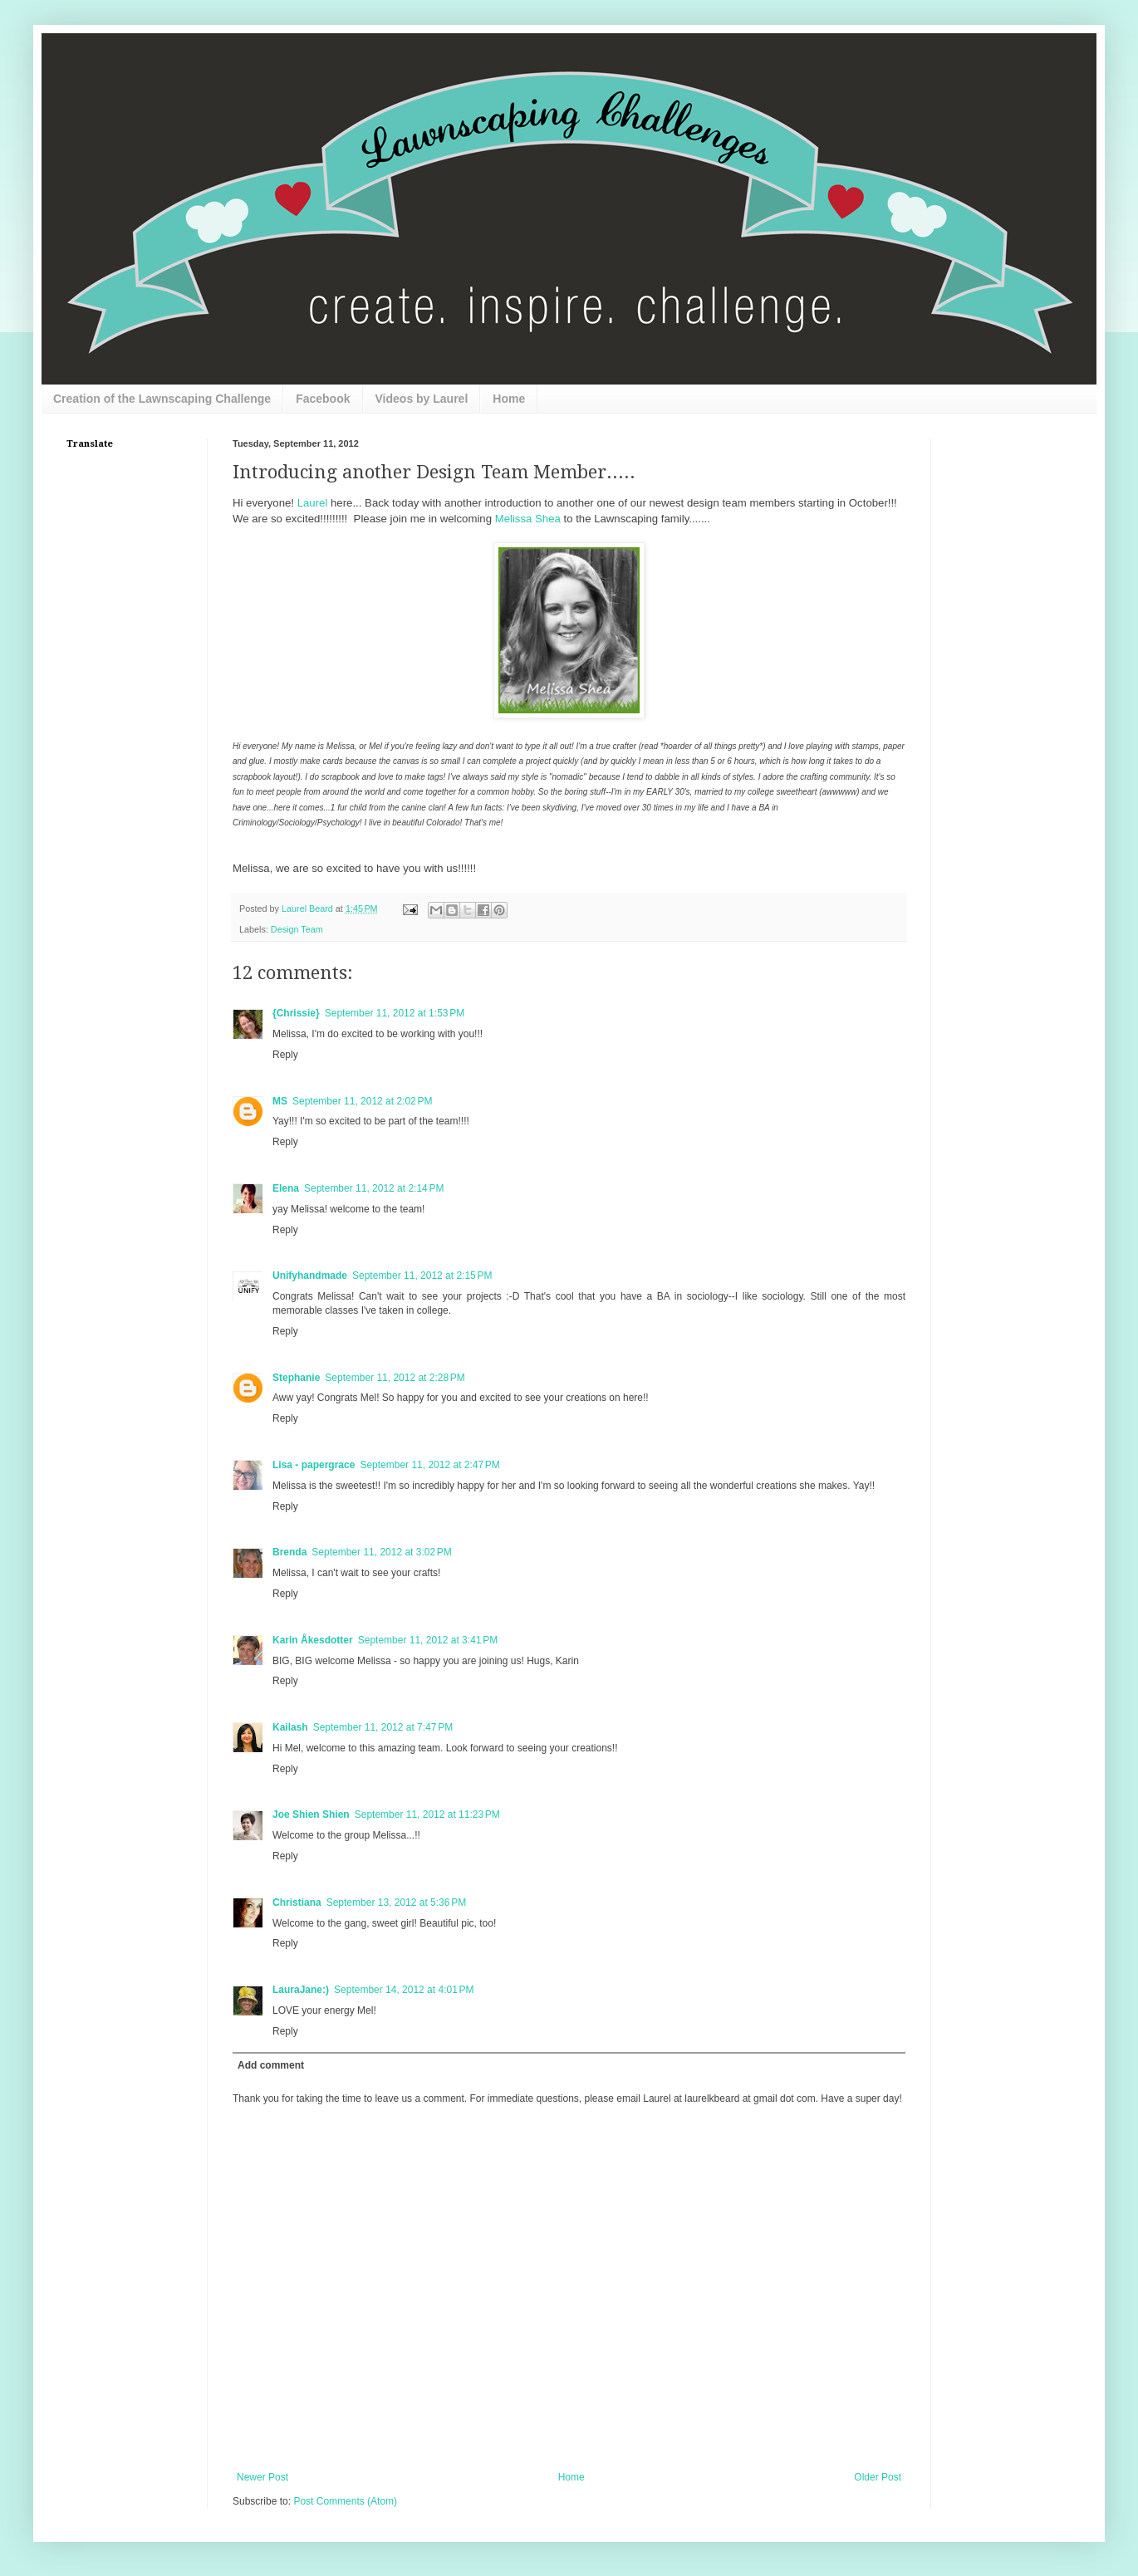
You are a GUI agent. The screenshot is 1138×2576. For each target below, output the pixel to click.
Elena (285, 1188)
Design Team (297, 929)
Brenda (289, 1552)
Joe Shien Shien (311, 1814)
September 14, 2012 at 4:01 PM (403, 1990)
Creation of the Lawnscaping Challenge (162, 398)
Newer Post (262, 2477)
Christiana (296, 1902)
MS (279, 1101)
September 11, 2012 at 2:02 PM (362, 1101)
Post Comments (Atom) (345, 2501)
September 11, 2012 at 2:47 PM (429, 1465)
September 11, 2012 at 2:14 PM (374, 1188)
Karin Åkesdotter (312, 1640)
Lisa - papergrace (313, 1465)
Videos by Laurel (421, 398)
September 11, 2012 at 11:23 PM (427, 1814)
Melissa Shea (528, 518)
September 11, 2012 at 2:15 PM (422, 1275)
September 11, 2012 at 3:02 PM (381, 1552)
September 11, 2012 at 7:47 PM (383, 1727)
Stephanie (296, 1377)
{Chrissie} (296, 1013)
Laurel (312, 503)
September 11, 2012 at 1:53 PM (394, 1013)
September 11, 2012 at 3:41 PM (428, 1640)
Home (509, 398)
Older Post (877, 2477)
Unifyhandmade (309, 1275)
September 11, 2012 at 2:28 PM (394, 1377)
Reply (285, 1054)
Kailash (290, 1727)
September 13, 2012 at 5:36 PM (396, 1902)
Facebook (323, 398)
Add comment (271, 2065)
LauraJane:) (300, 1990)
